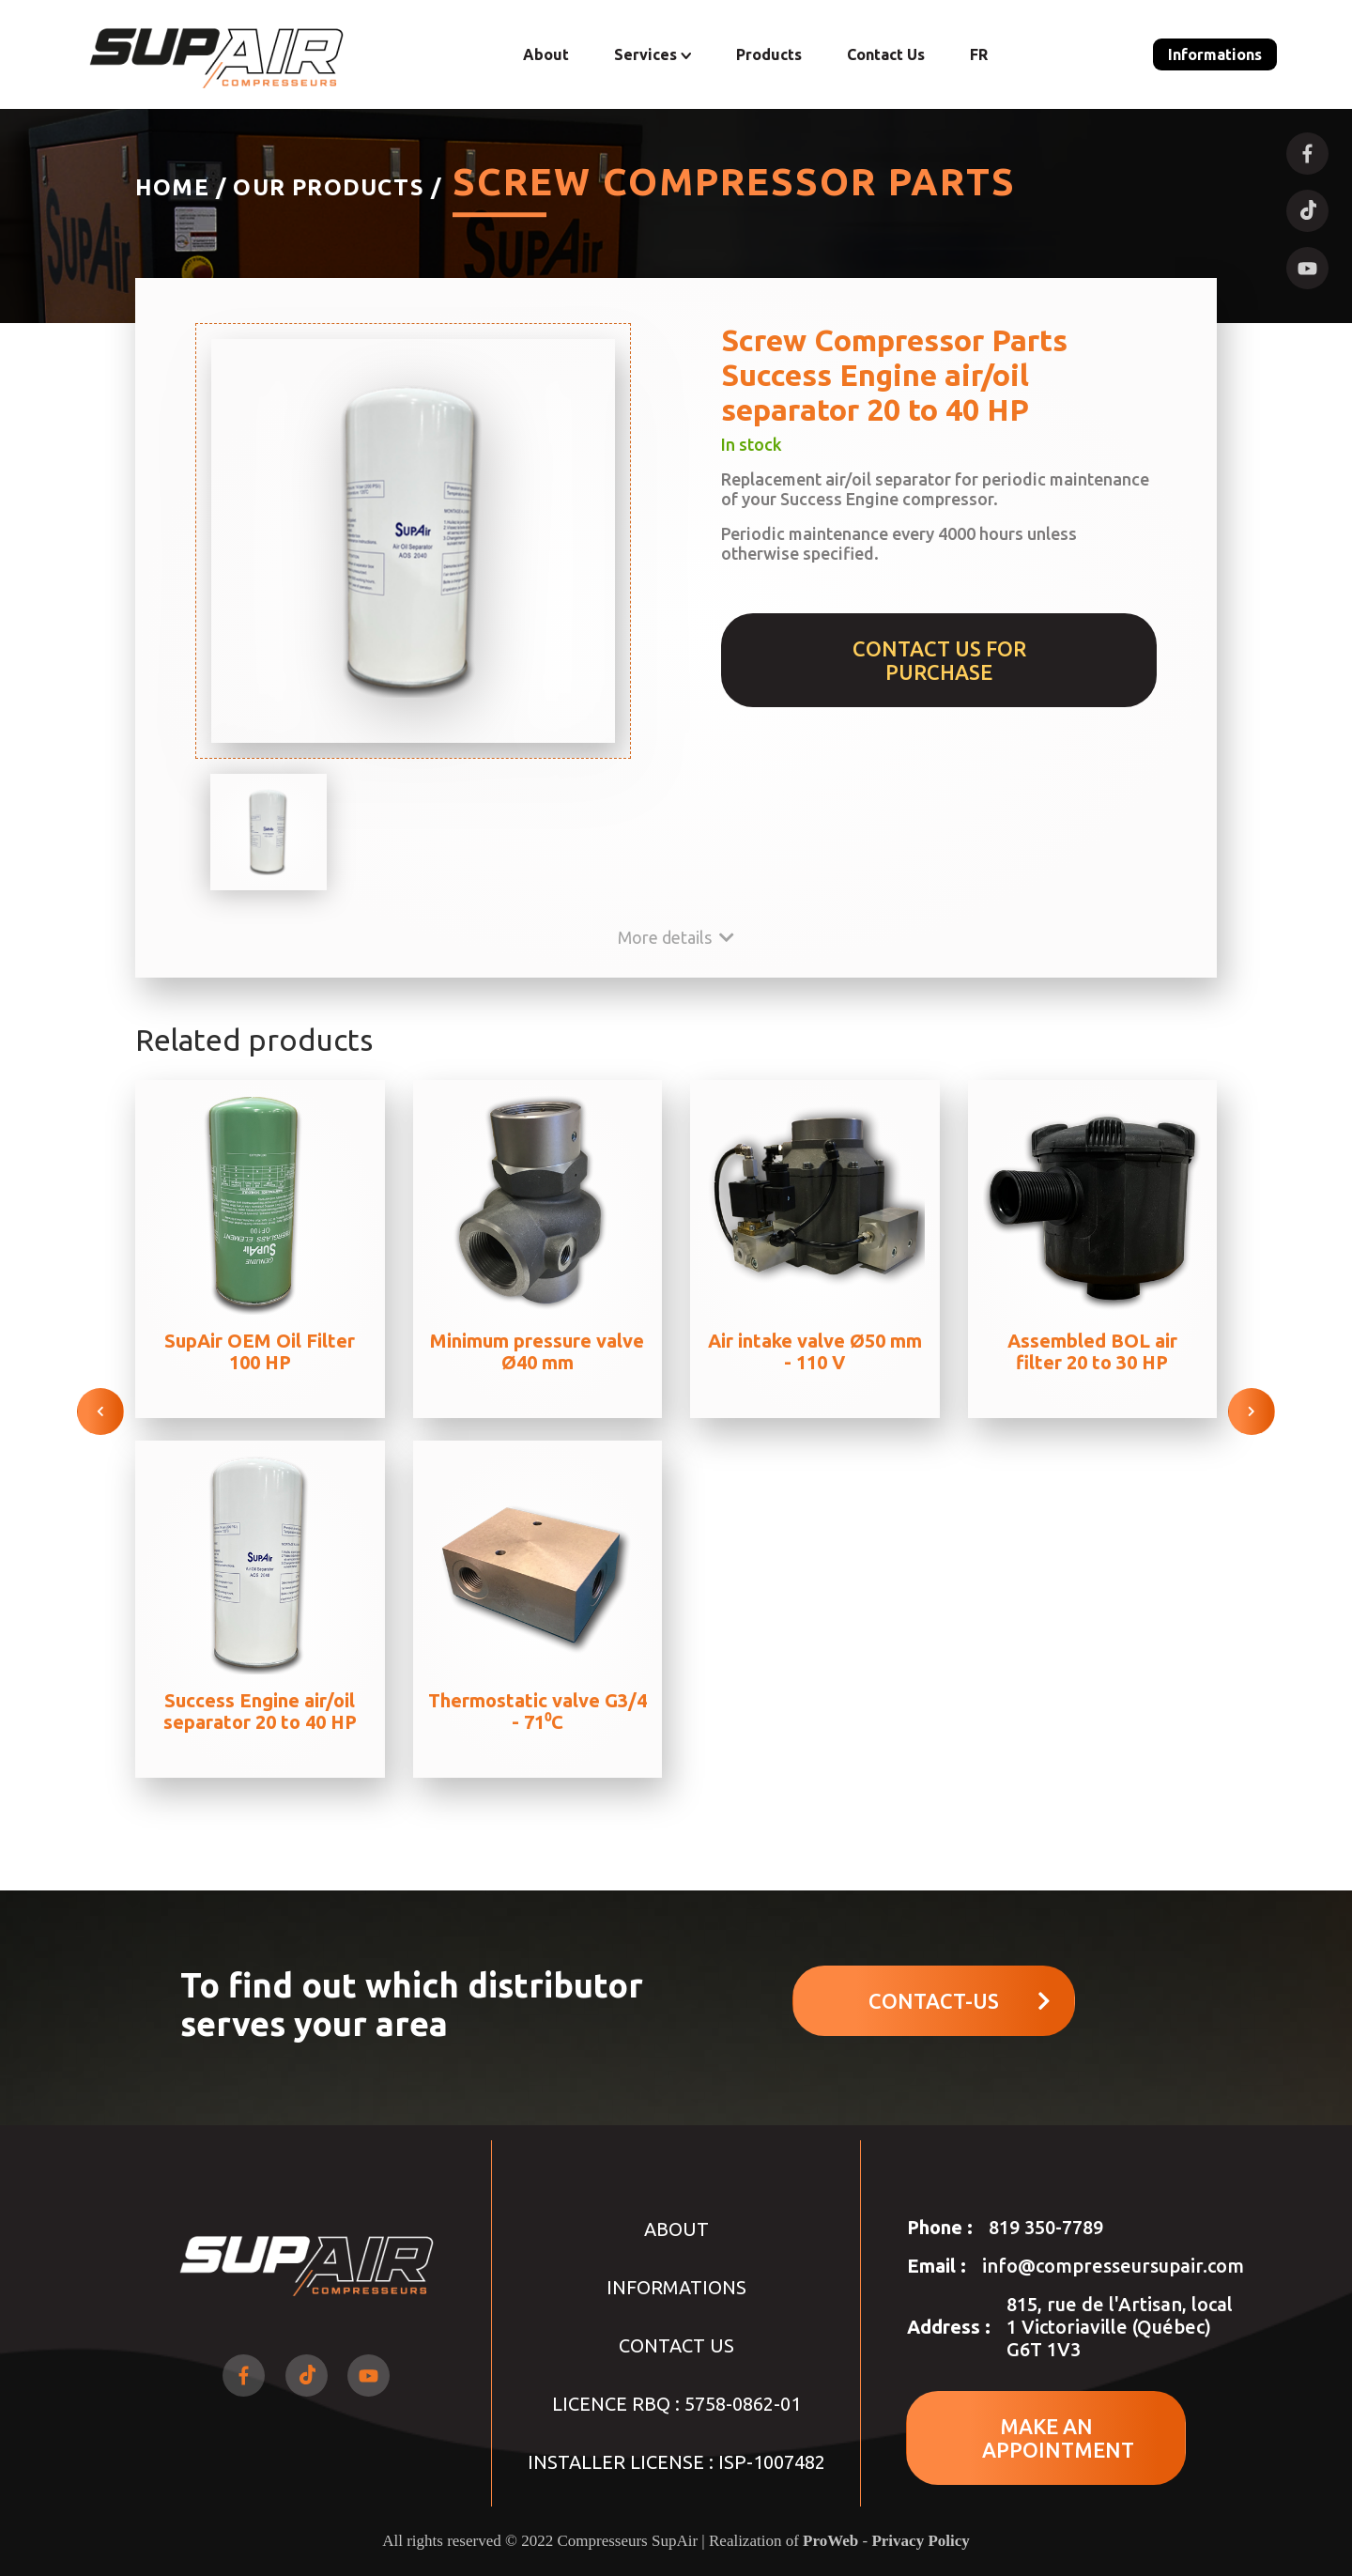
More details (676, 937)
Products (769, 54)
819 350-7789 (1046, 2227)
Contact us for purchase (939, 660)
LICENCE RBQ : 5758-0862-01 (676, 2403)
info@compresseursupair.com (1113, 2265)
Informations (1215, 54)
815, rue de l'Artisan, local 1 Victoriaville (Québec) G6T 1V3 (1119, 2326)
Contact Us (886, 54)
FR (979, 54)
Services (652, 54)
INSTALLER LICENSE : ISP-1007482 (676, 2462)
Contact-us (959, 2001)
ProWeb (830, 2541)
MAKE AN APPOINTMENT (1058, 2437)
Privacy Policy (920, 2541)
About (546, 54)
